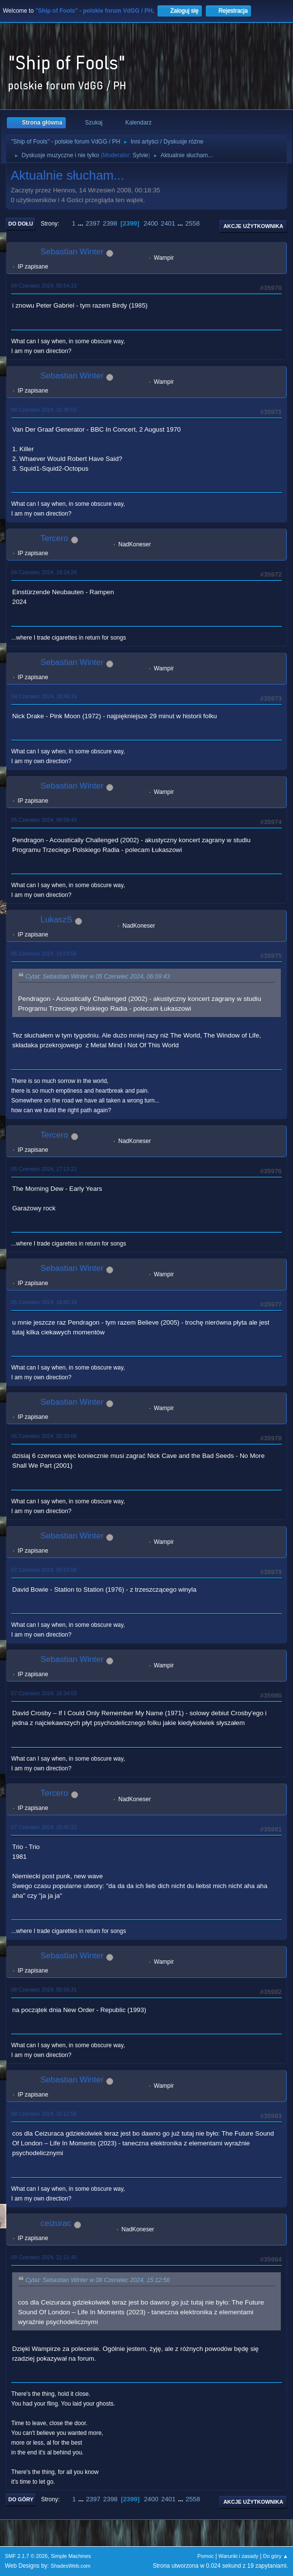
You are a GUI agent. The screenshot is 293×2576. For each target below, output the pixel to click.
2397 (92, 223)
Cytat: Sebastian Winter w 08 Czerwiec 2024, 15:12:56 (97, 2280)
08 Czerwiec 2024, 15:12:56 (44, 2114)
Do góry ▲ (275, 2556)
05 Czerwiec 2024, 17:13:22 (44, 1169)
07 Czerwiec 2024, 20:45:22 (44, 1827)
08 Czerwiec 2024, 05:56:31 (44, 1990)
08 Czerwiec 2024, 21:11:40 (44, 2257)
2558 (192, 223)
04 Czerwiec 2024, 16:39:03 (44, 410)
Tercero (54, 538)
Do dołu (20, 224)
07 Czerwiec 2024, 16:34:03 (44, 1693)
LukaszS (56, 919)
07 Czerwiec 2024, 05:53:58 (44, 1570)
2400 (150, 223)
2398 (110, 223)
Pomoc (205, 2556)
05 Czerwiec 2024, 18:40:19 (44, 1302)
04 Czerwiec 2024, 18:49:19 (44, 696)
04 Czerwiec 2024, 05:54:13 (44, 286)
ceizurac (55, 2223)
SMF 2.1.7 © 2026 (26, 2556)
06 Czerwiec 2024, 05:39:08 (44, 1436)
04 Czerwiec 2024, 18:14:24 (44, 572)
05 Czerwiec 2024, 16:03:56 (44, 953)
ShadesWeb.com (71, 2566)
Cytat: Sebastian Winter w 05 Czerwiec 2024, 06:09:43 (97, 977)
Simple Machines (71, 2556)
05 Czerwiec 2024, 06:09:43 (44, 820)
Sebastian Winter (71, 251)
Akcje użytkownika (253, 226)
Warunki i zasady (238, 2556)
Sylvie (140, 155)
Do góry (21, 2499)
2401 (168, 223)
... (81, 223)
